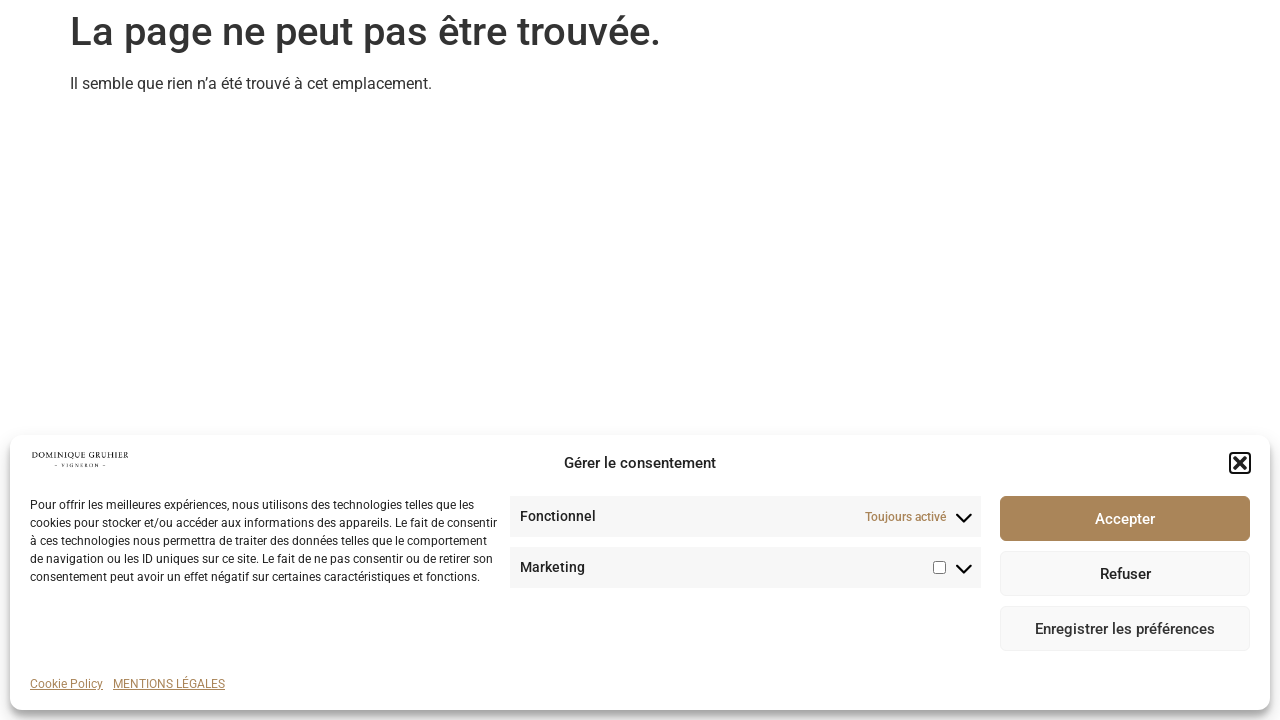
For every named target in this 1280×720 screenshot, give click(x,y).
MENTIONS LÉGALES (169, 684)
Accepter (1125, 519)
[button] (1240, 463)
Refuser (1125, 574)
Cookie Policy (66, 684)
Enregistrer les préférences (1125, 629)
